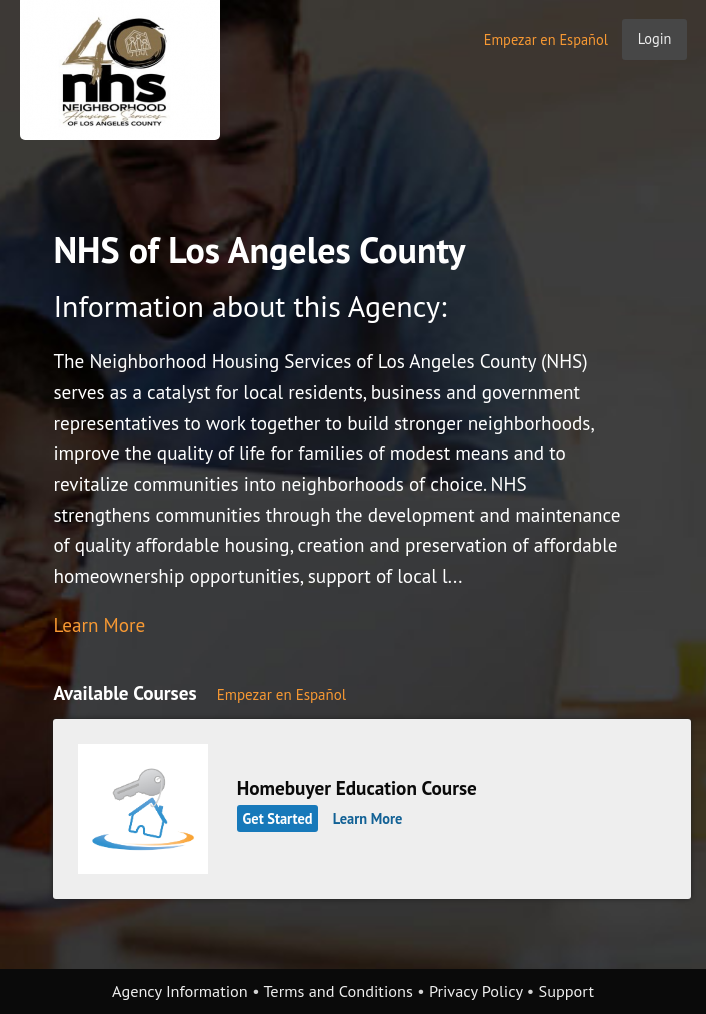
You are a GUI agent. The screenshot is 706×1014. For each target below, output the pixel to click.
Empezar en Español (546, 39)
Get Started (278, 818)
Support (566, 991)
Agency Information (180, 991)
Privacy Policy (476, 991)
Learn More (99, 624)
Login (655, 38)
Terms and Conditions (337, 991)
